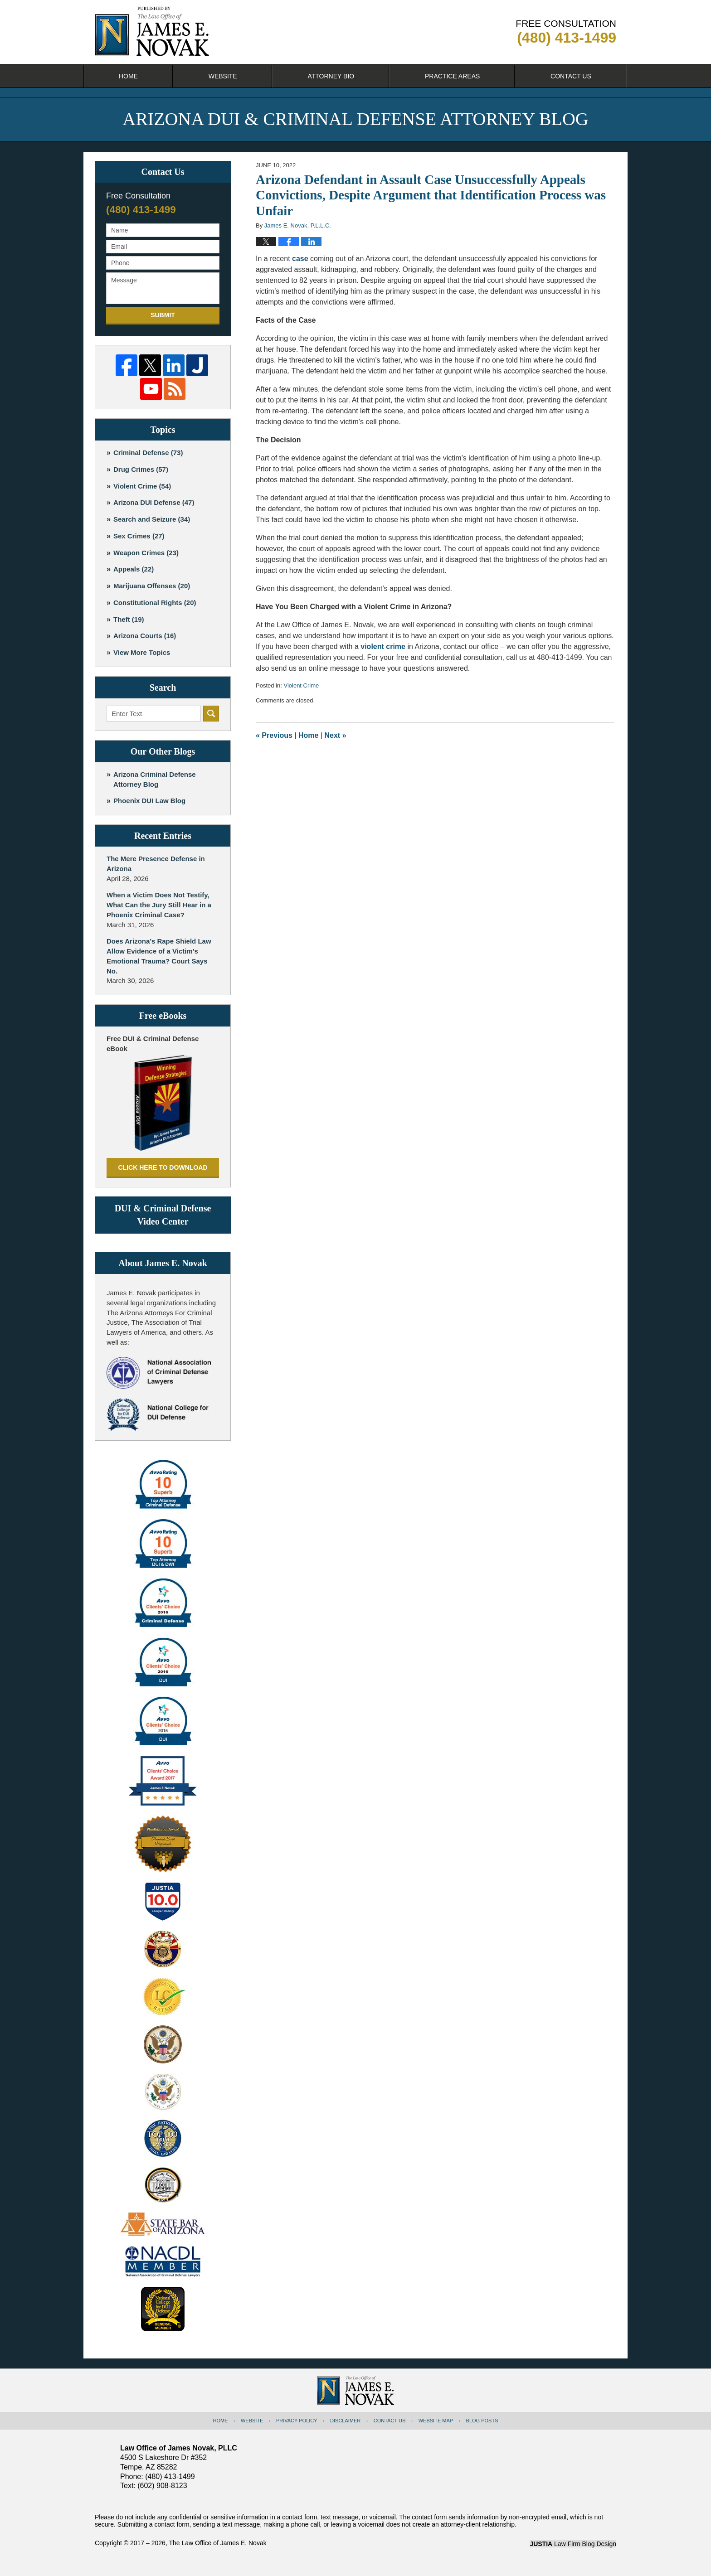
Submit (163, 315)
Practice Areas (452, 76)
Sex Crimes (139, 536)
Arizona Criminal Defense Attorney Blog (154, 779)
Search (211, 713)
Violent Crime (301, 685)
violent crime (382, 646)
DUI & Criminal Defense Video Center (163, 1214)
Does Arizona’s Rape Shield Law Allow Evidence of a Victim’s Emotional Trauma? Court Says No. (159, 955)
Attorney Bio (330, 76)
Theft (128, 619)
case (300, 258)
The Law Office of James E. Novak (217, 2543)
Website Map (436, 2420)
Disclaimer (345, 2420)
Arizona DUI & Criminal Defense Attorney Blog (152, 31)
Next (335, 735)
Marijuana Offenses (151, 586)
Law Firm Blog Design (573, 2543)
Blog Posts (482, 2420)
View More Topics (141, 652)
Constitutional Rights (154, 602)
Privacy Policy (296, 2420)
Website (223, 76)
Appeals (133, 569)
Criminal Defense (148, 452)
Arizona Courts (144, 635)
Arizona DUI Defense (153, 502)
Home (128, 76)
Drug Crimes (140, 469)
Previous (274, 735)
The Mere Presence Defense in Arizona (156, 863)
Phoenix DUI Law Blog (149, 800)
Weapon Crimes (146, 553)
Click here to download (162, 1167)
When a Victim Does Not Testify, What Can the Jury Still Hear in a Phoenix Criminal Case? (159, 905)
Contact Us (570, 76)
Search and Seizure (151, 519)
